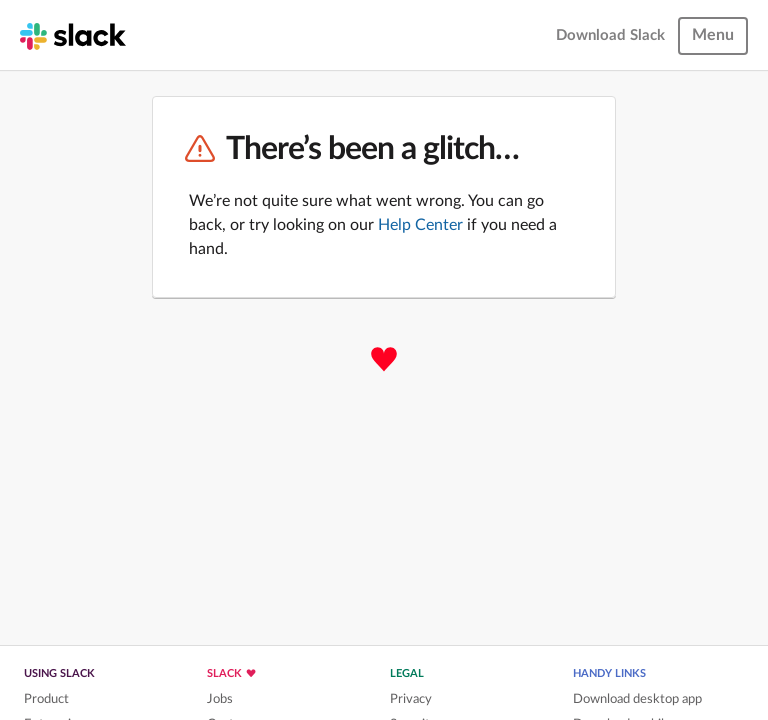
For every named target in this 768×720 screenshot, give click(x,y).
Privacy (411, 699)
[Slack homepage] (73, 35)
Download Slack (610, 35)
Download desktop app (637, 699)
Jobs (220, 699)
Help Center (420, 225)
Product (46, 699)
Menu (713, 35)
